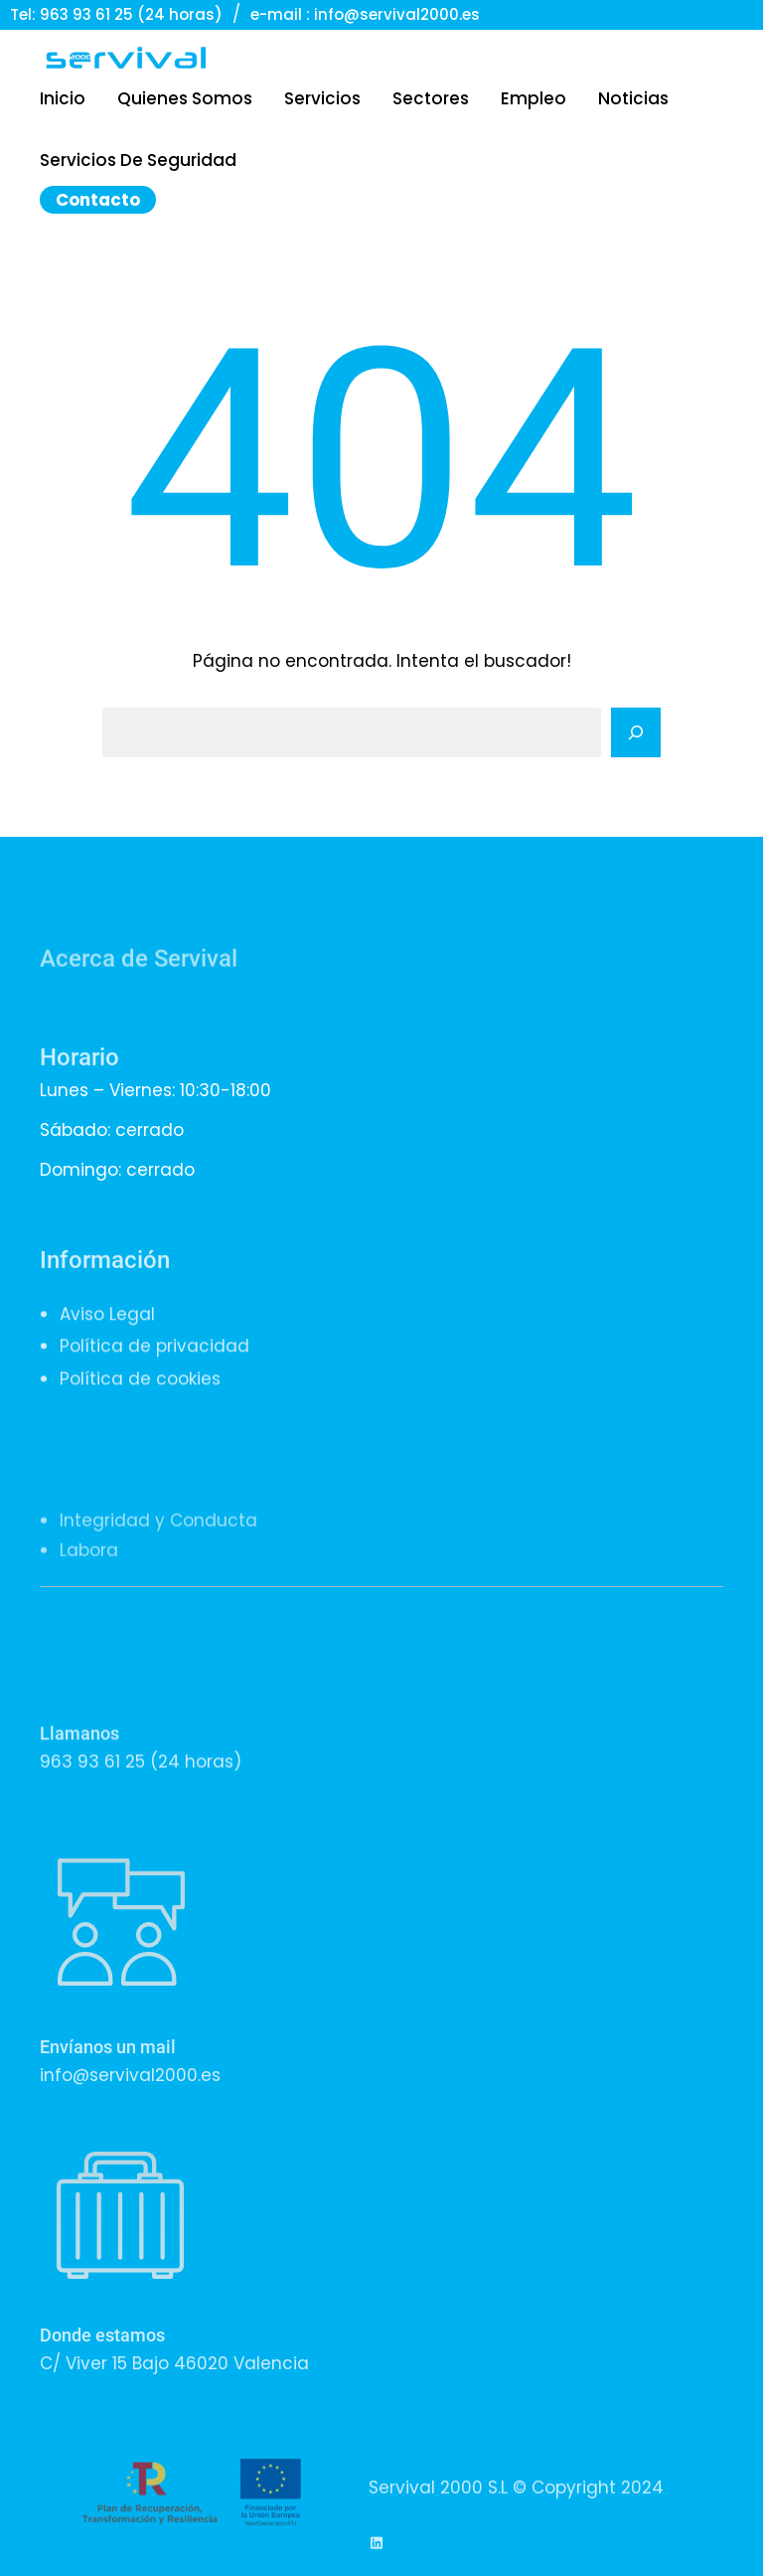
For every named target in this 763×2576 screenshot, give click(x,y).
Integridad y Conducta (158, 1595)
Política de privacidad (154, 1384)
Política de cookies (140, 1416)
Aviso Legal (107, 1352)
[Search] (636, 732)
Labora (89, 1625)
